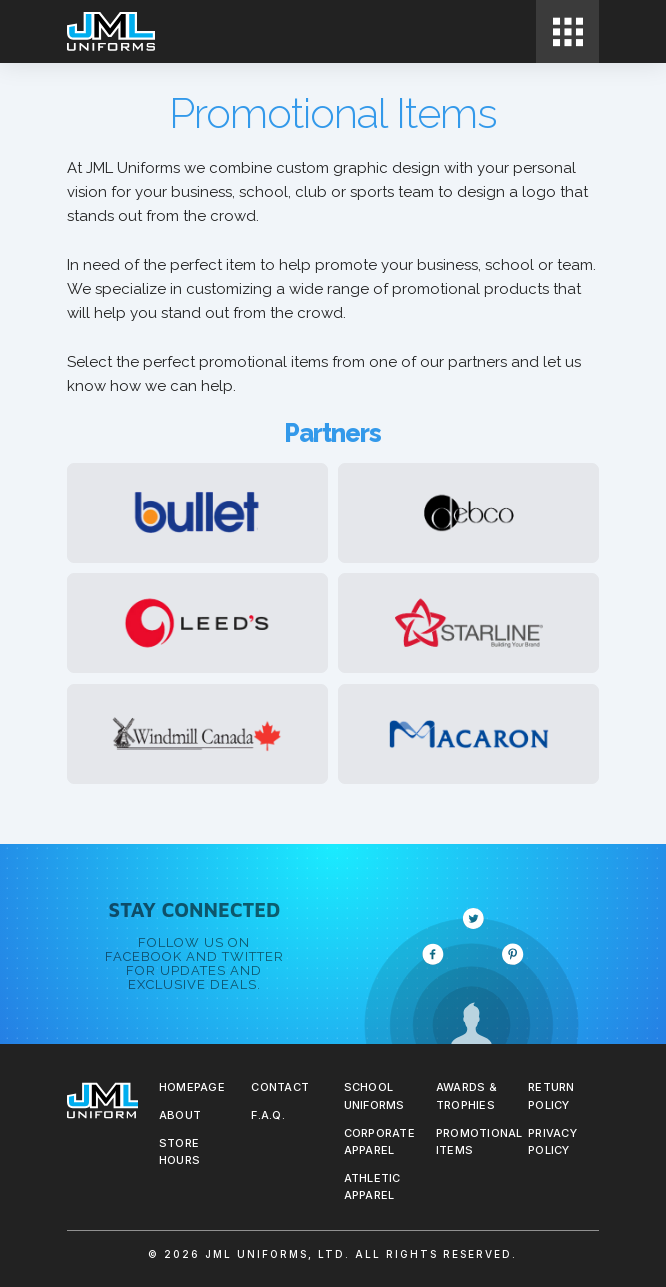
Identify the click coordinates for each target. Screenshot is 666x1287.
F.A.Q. (268, 1115)
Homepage (192, 1087)
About (180, 1115)
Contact (280, 1087)
